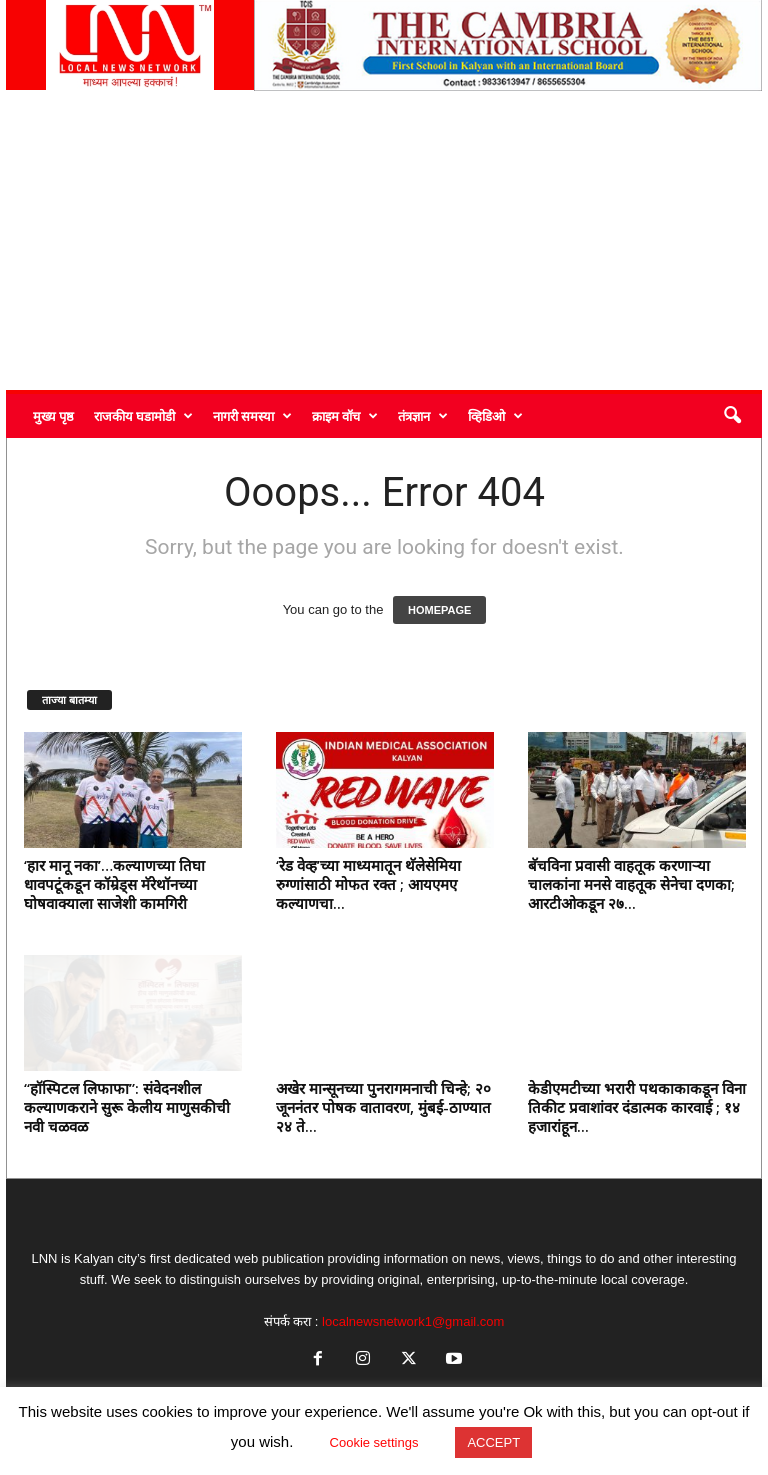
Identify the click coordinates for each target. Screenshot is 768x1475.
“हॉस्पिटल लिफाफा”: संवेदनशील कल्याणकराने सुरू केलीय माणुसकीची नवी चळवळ (127, 1107)
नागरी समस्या (252, 416)
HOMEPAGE (439, 610)
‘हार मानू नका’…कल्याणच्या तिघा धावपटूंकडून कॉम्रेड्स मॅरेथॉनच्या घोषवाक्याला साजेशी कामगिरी (114, 884)
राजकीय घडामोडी (143, 416)
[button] (732, 416)
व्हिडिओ (495, 416)
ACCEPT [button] (493, 1442)
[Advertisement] (384, 240)
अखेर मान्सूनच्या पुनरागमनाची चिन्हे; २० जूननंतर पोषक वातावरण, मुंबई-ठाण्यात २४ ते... (383, 1107)
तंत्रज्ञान (423, 416)
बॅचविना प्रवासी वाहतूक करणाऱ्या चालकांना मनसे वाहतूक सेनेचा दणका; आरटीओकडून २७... (631, 884)
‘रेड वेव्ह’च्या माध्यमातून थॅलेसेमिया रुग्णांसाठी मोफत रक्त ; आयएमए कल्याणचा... (368, 884)
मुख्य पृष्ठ (53, 416)
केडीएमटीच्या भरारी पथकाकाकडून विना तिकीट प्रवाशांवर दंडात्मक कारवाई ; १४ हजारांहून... (637, 1107)
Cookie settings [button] (374, 1442)
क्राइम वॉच (345, 416)
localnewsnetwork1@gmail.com (413, 1321)
